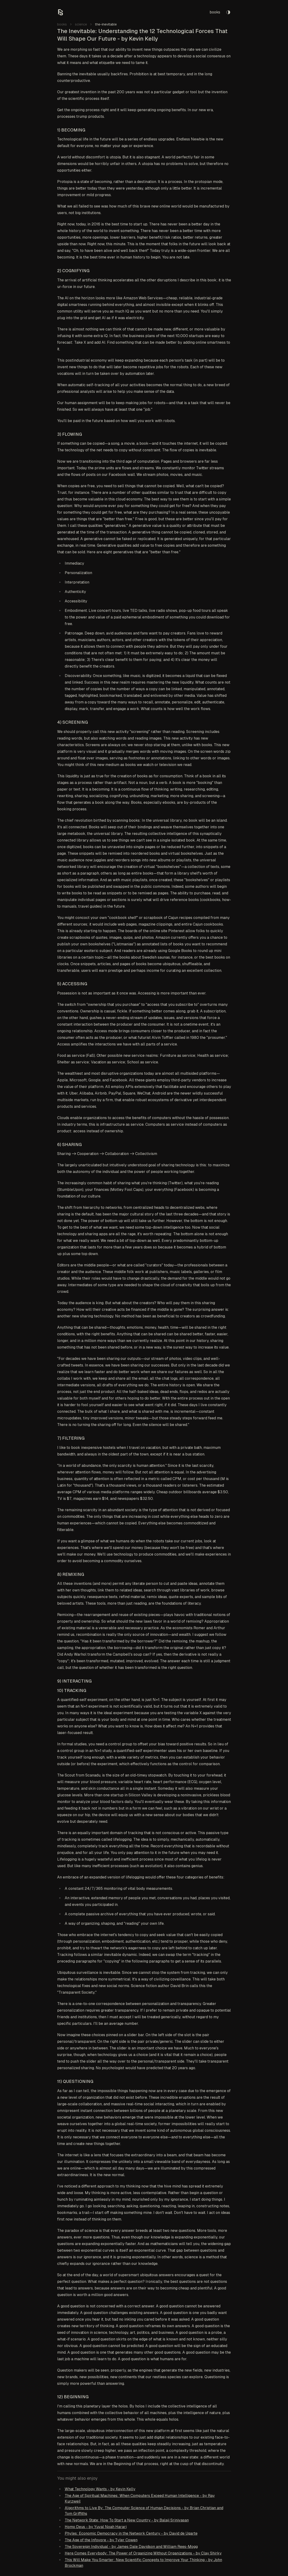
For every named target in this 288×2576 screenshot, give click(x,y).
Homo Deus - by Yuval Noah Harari (96, 2527)
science (81, 24)
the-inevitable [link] (106, 24)
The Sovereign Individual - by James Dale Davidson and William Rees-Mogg (131, 2546)
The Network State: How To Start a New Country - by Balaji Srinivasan (127, 2520)
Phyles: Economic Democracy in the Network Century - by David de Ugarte (131, 2533)
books (215, 12)
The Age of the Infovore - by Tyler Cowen (101, 2540)
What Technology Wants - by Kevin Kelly (100, 2489)
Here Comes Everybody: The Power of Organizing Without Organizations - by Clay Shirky (143, 2553)
